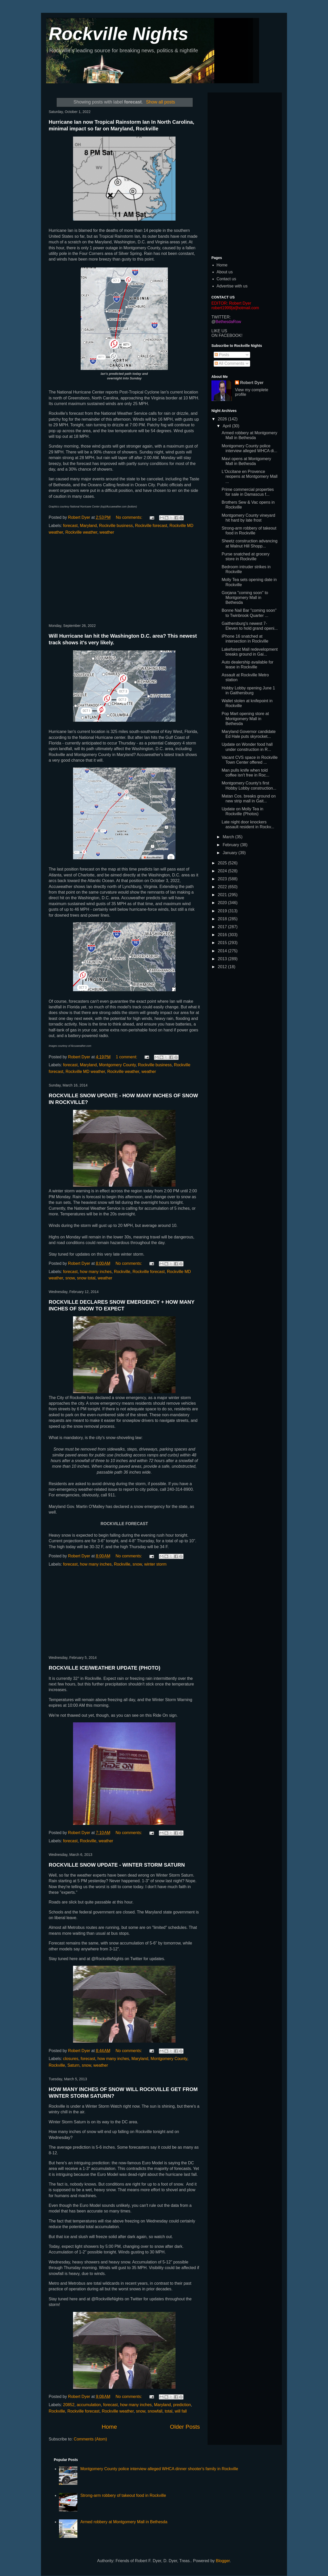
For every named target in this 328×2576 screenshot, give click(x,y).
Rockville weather (81, 532)
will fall (181, 2411)
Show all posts (160, 102)
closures (70, 2058)
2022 (223, 887)
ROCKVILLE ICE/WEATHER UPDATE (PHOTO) (104, 1668)
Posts (222, 355)
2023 (223, 879)
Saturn (73, 2065)
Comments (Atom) (90, 2439)
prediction (182, 2405)
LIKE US (219, 331)
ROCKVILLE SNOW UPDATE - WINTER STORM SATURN (117, 1865)
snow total (86, 1278)
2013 (223, 959)
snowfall (155, 2411)
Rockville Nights (118, 34)
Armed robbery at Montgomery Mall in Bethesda (123, 2522)
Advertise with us (232, 286)
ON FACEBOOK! (226, 335)
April (227, 426)
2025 (223, 863)
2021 (223, 895)
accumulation (89, 2405)
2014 (223, 951)
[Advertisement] (124, 579)
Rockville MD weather (85, 1071)
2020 (223, 903)
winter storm (155, 1564)
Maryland (88, 525)
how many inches (96, 1271)
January (230, 853)
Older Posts (185, 2427)
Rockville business (116, 525)
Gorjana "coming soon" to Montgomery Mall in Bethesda (245, 598)
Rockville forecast (151, 525)
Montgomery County (117, 1065)
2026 (223, 419)
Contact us (226, 279)
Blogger (223, 2561)
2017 (223, 927)
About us (225, 272)
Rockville (122, 1271)
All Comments (229, 363)
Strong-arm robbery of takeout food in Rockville (123, 2495)
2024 (223, 871)
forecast (70, 525)
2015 (223, 942)
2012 (223, 967)
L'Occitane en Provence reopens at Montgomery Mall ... (250, 476)
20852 (69, 2405)
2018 (223, 919)
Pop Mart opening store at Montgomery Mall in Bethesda (245, 718)
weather (106, 532)
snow (70, 1278)
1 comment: (127, 1057)
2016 (223, 935)
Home (109, 2427)
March (229, 837)
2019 (223, 911)
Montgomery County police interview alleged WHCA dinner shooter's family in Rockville (159, 2469)
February (231, 845)
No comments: (130, 517)
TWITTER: (221, 317)
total (168, 2411)
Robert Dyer (252, 382)
